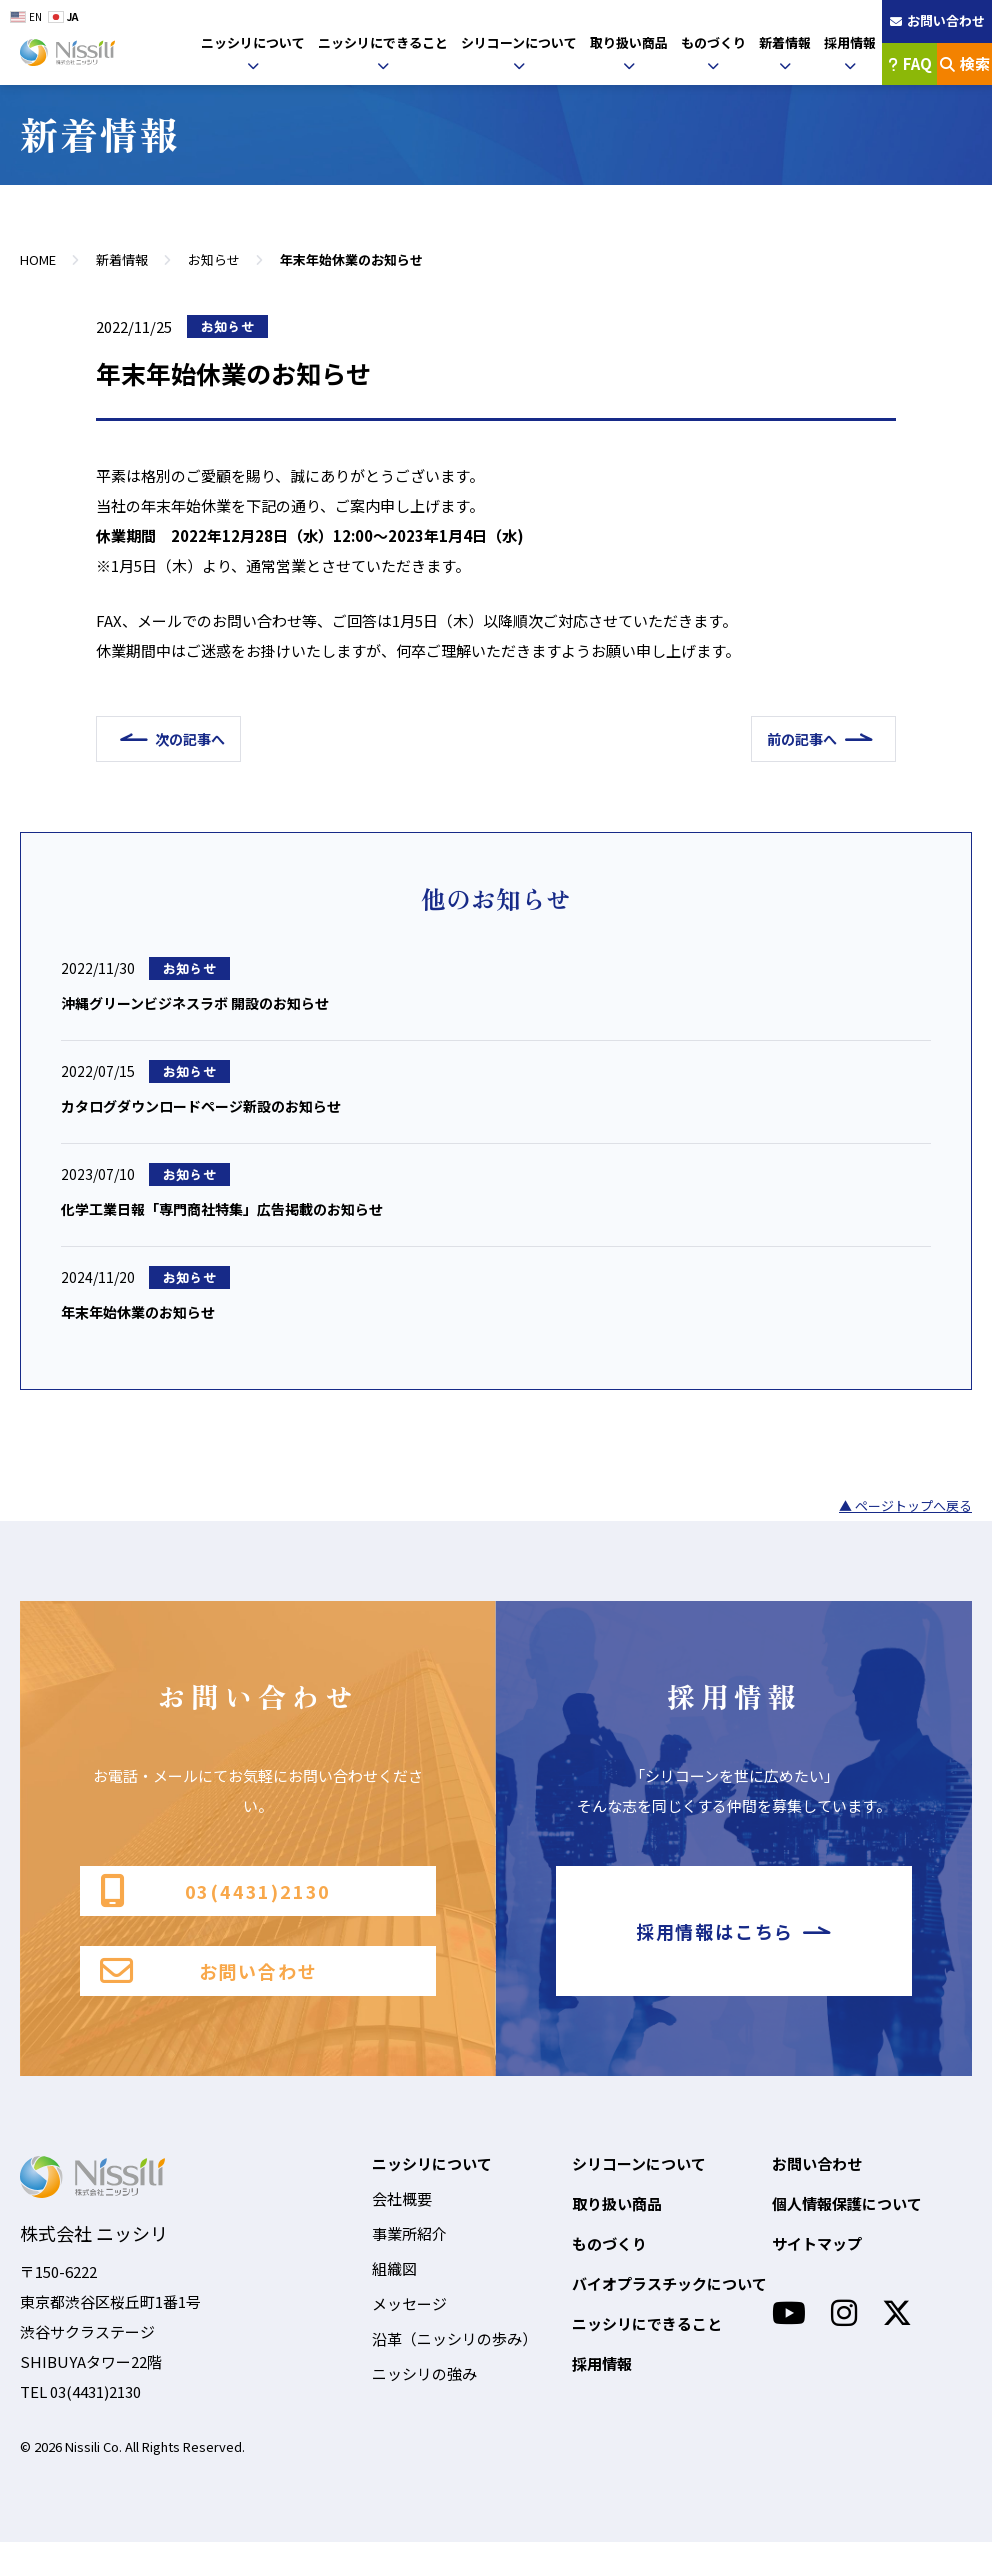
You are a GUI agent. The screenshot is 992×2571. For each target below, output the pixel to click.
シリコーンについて (519, 42)
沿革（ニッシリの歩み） (454, 2367)
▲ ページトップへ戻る (905, 1514)
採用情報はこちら (734, 1950)
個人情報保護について (847, 2232)
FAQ (910, 63)
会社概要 (402, 2227)
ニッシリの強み (424, 2402)
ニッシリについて (253, 42)
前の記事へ (793, 739)
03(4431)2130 (215, 1902)
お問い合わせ (208, 1997)
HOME (38, 259)
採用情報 (850, 42)
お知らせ (214, 259)
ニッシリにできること (383, 42)
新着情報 (785, 42)
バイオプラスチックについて (669, 2312)
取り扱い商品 (629, 42)
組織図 (394, 2297)
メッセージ (409, 2332)
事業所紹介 (409, 2262)
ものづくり (713, 42)
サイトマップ (817, 2272)
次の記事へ (200, 739)
